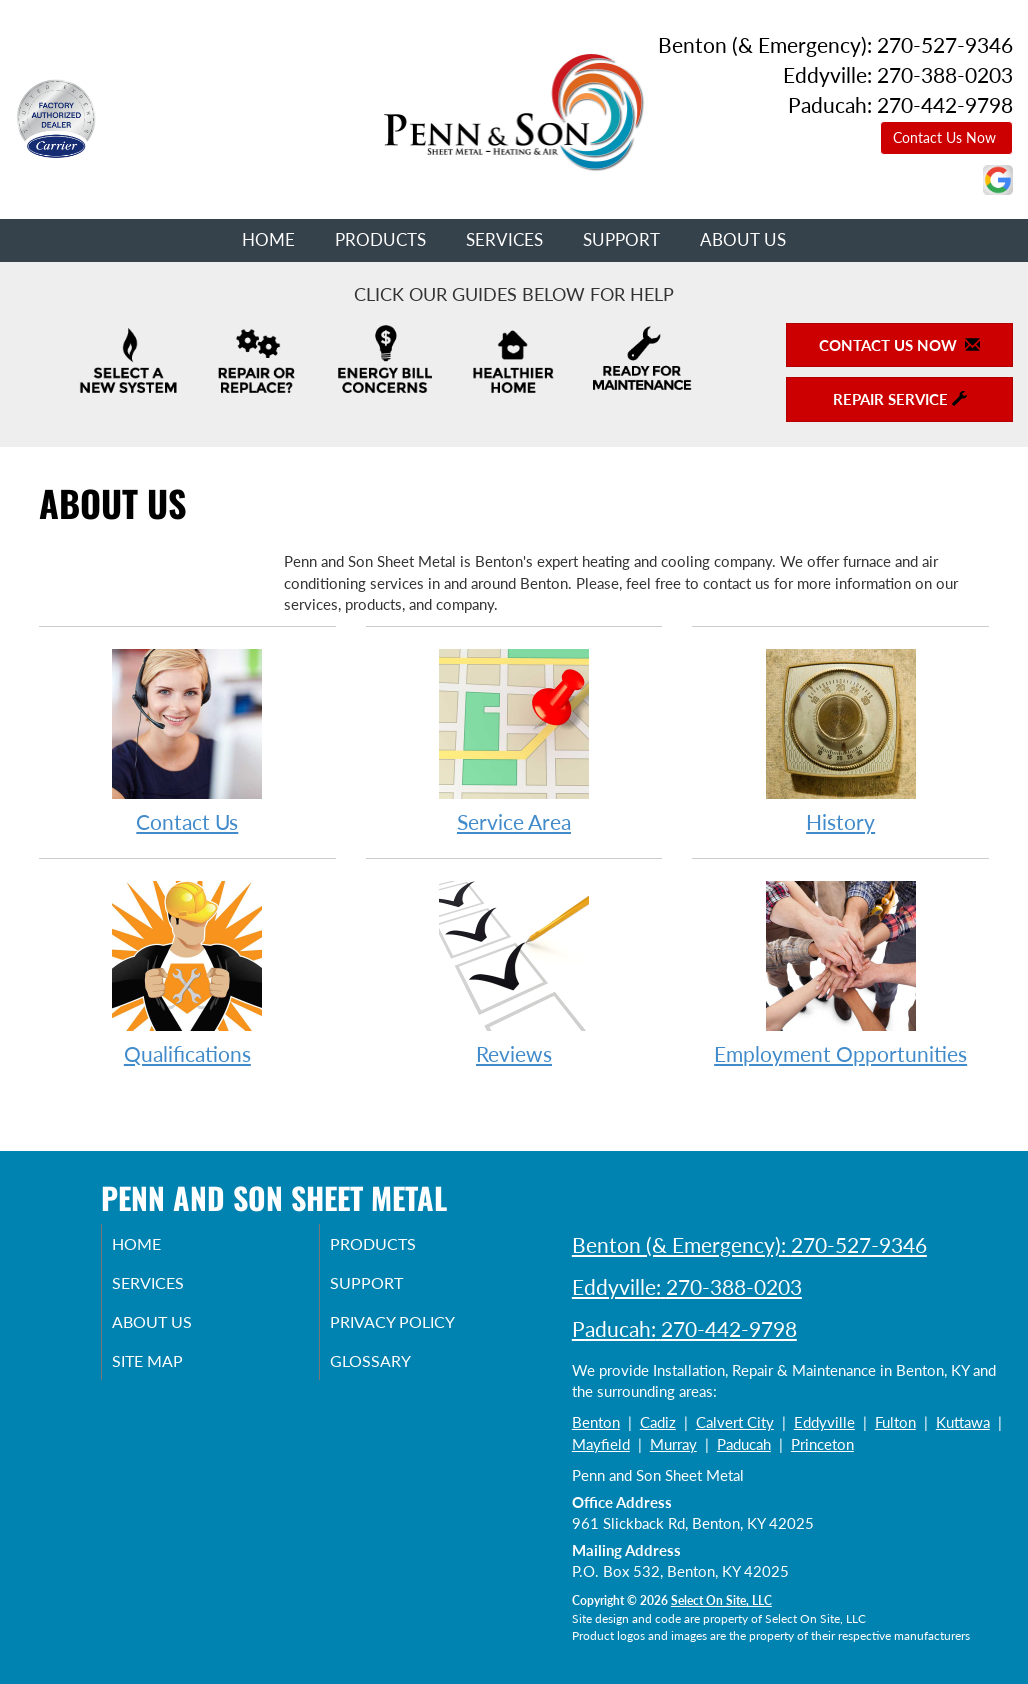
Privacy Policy (419, 1329)
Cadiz (658, 1422)
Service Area (514, 740)
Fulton (895, 1422)
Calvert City (735, 1422)
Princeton (822, 1444)
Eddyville (824, 1422)
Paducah (744, 1444)
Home (268, 240)
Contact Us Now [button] (946, 137)
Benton (596, 1422)
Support (621, 240)
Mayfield (601, 1444)
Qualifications (187, 972)
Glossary (394, 1371)
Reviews (514, 972)
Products (380, 240)
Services (504, 240)
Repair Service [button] (900, 399)
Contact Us (187, 740)
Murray (673, 1444)
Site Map (172, 1371)
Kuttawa (963, 1422)
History (840, 740)
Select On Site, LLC (721, 1600)
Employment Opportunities (840, 972)
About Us (743, 240)
